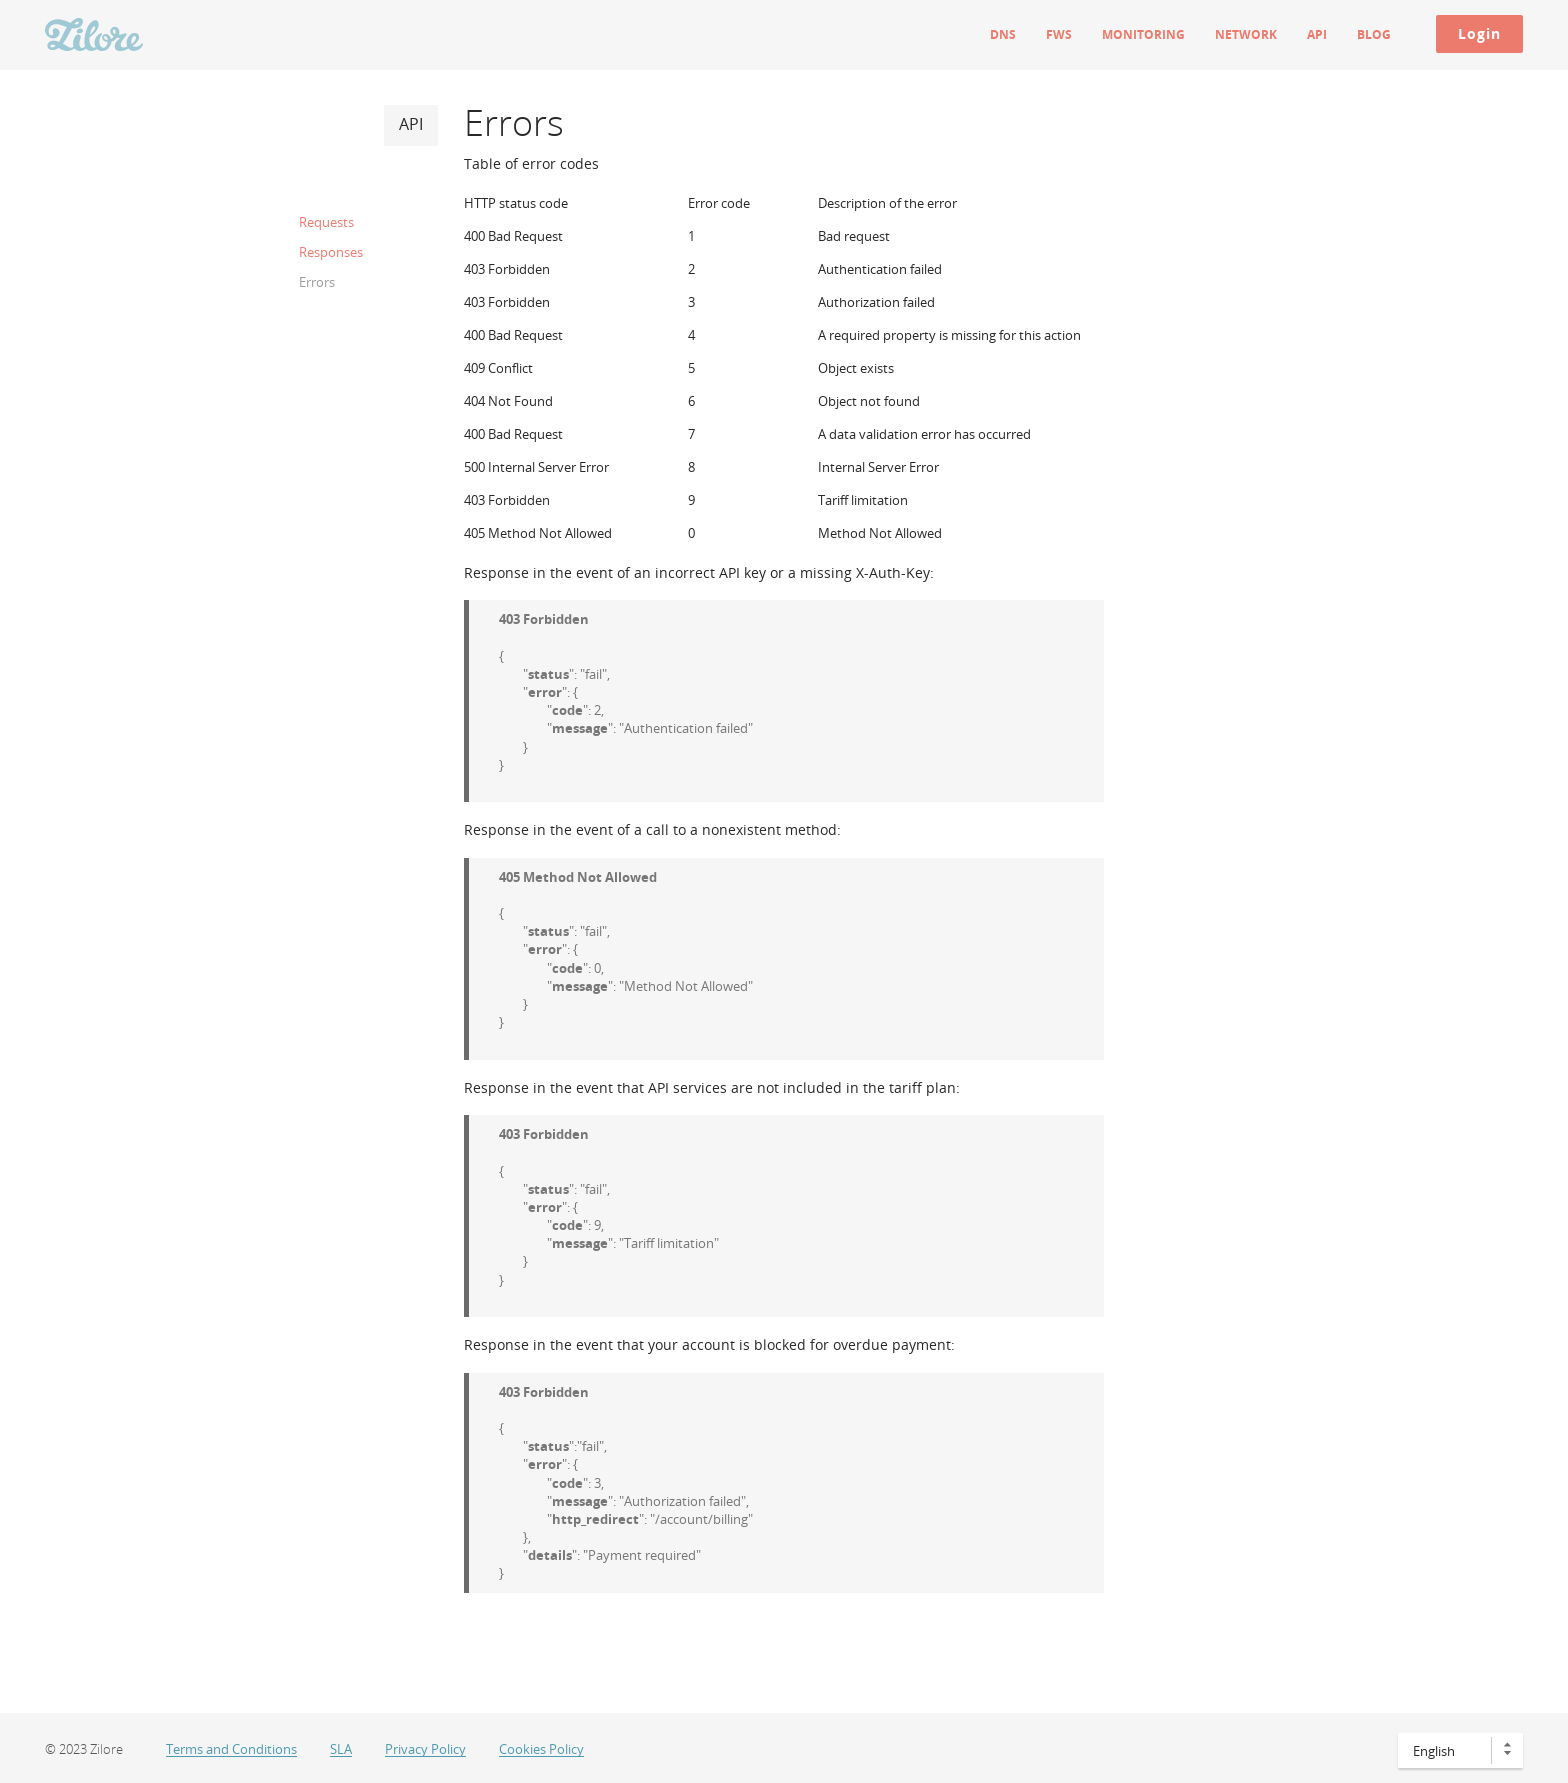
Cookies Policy (541, 1749)
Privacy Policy (425, 1749)
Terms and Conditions (231, 1749)
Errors (317, 282)
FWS (1059, 34)
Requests (326, 222)
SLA (341, 1749)
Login (1479, 33)
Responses (331, 252)
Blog (1374, 34)
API (1317, 34)
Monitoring (1143, 34)
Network (1246, 34)
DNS (1003, 34)
